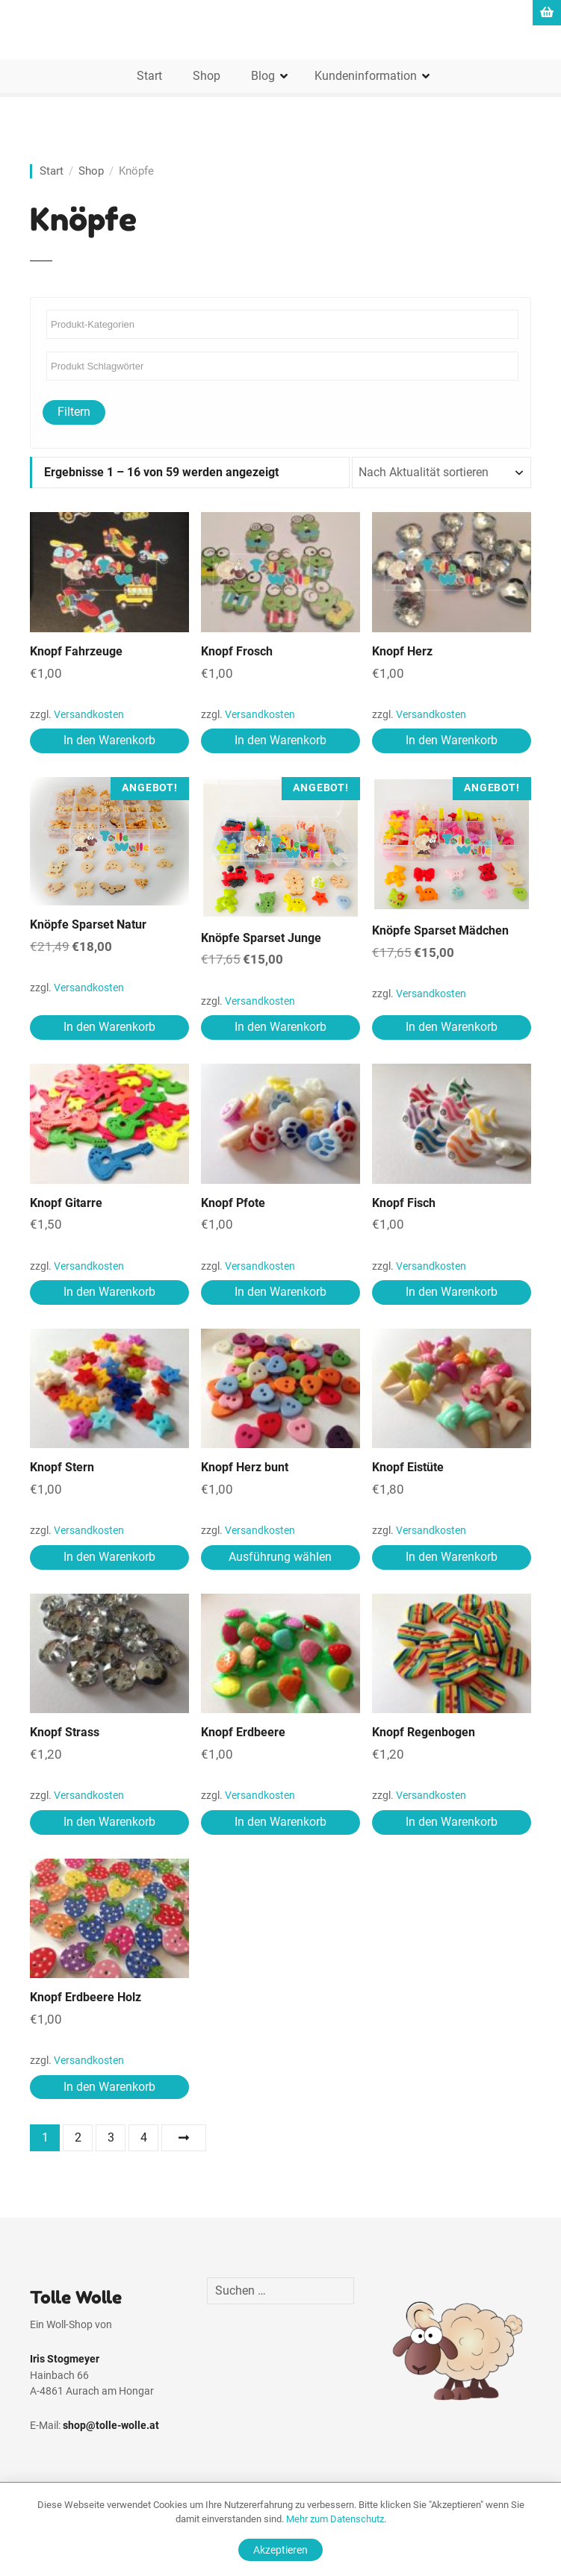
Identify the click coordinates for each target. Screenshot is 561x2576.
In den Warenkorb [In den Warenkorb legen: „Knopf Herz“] (452, 740)
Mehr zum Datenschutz (335, 2518)
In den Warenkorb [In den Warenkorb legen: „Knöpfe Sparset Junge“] (280, 1027)
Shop (206, 76)
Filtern (74, 412)
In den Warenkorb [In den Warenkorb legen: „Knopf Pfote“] (280, 1292)
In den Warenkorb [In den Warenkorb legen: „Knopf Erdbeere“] (280, 1822)
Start (149, 76)
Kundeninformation (365, 76)
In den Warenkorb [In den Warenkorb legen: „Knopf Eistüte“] (452, 1557)
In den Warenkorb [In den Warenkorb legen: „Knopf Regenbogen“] (452, 1822)
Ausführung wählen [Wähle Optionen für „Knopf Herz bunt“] (280, 1557)
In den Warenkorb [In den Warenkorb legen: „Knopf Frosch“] (280, 740)
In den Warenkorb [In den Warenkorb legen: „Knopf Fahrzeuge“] (109, 740)
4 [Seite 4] (143, 2137)
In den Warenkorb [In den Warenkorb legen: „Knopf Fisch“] (452, 1292)
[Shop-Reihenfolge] (441, 472)
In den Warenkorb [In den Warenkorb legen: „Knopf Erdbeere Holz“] (109, 2087)
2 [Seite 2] (78, 2137)
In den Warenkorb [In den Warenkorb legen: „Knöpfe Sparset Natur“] (109, 1027)
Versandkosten (89, 714)
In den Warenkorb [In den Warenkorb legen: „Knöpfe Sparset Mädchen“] (452, 1027)
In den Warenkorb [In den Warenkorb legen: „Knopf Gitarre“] (109, 1292)
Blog (263, 76)
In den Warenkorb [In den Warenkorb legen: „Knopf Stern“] (109, 1557)
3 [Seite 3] (111, 2137)
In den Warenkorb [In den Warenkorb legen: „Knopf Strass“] (109, 1822)
